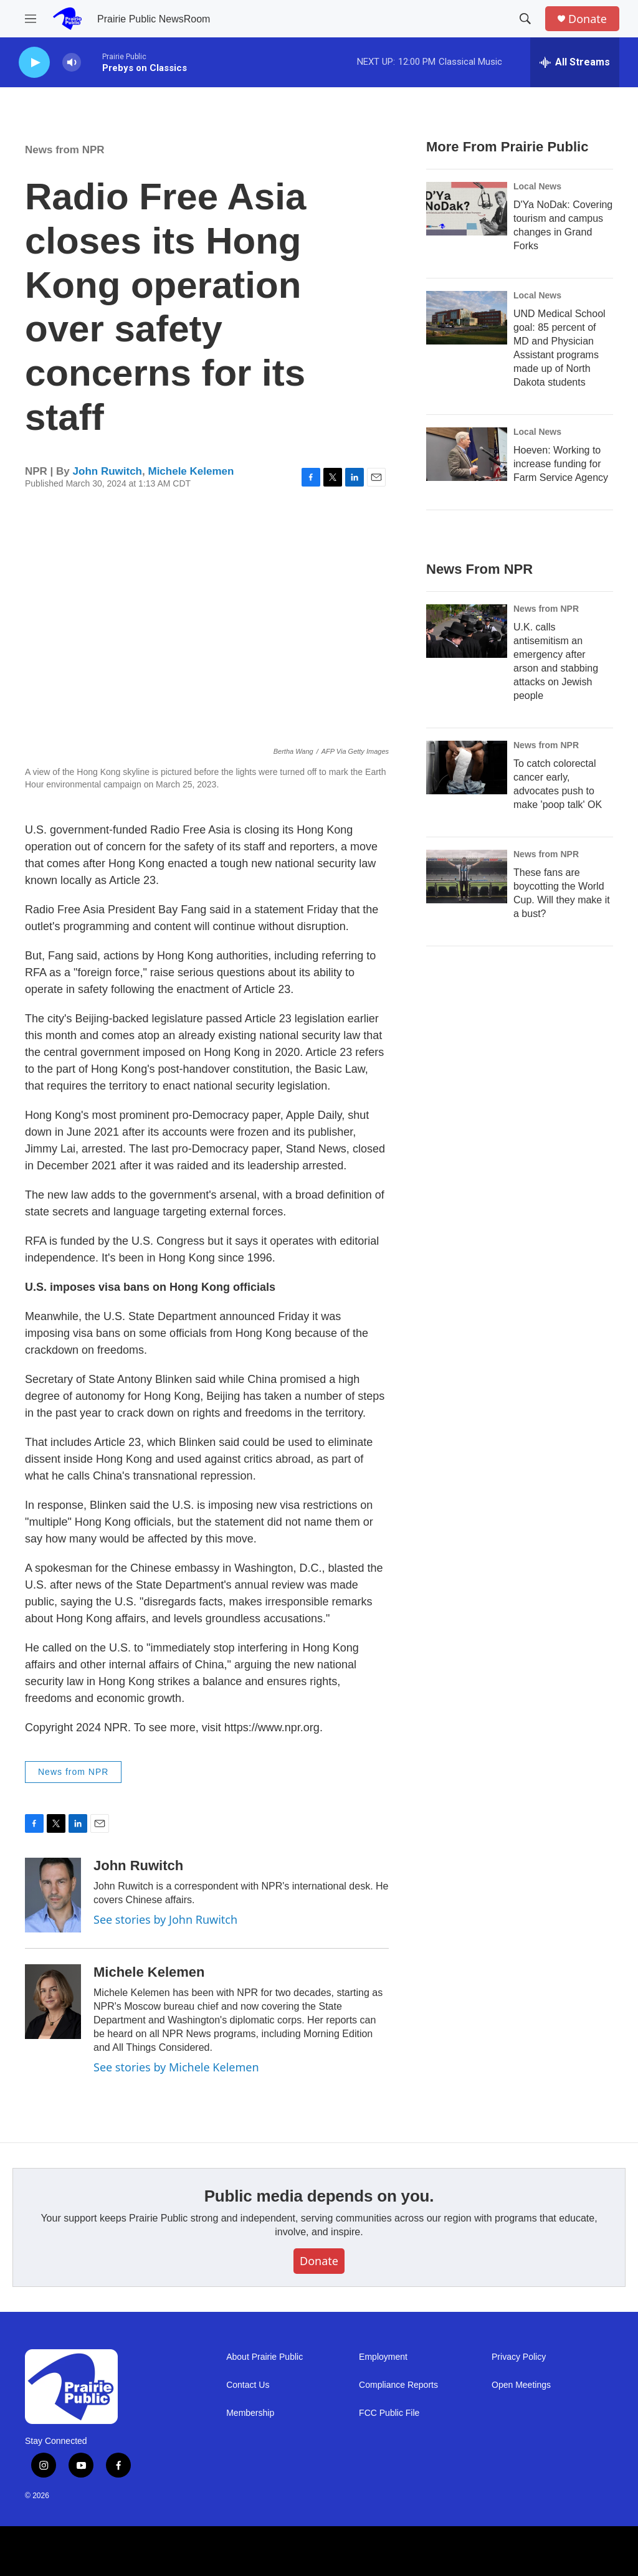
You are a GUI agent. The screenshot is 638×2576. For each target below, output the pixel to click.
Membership (250, 2413)
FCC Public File (389, 2413)
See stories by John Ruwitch (165, 1919)
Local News (537, 186)
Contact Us (247, 2385)
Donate (587, 19)
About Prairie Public (264, 2357)
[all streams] (574, 62)
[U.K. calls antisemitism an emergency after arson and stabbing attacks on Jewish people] (466, 631)
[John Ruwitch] (53, 1895)
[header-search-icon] (525, 18)
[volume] (71, 63)
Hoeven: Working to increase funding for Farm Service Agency (560, 464)
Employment (383, 2357)
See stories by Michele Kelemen (176, 2067)
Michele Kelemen (191, 471)
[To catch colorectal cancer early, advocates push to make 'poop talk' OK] (466, 767)
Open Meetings (521, 2385)
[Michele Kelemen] (53, 2001)
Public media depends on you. (319, 2196)
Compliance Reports (398, 2385)
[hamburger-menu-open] (30, 18)
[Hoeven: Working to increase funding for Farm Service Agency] (466, 454)
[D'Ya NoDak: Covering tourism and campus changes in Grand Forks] (466, 208)
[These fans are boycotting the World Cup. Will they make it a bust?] (466, 876)
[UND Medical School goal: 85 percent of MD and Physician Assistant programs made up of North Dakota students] (466, 318)
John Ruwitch (107, 471)
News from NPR (65, 150)
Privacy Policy (519, 2357)
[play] (34, 62)
